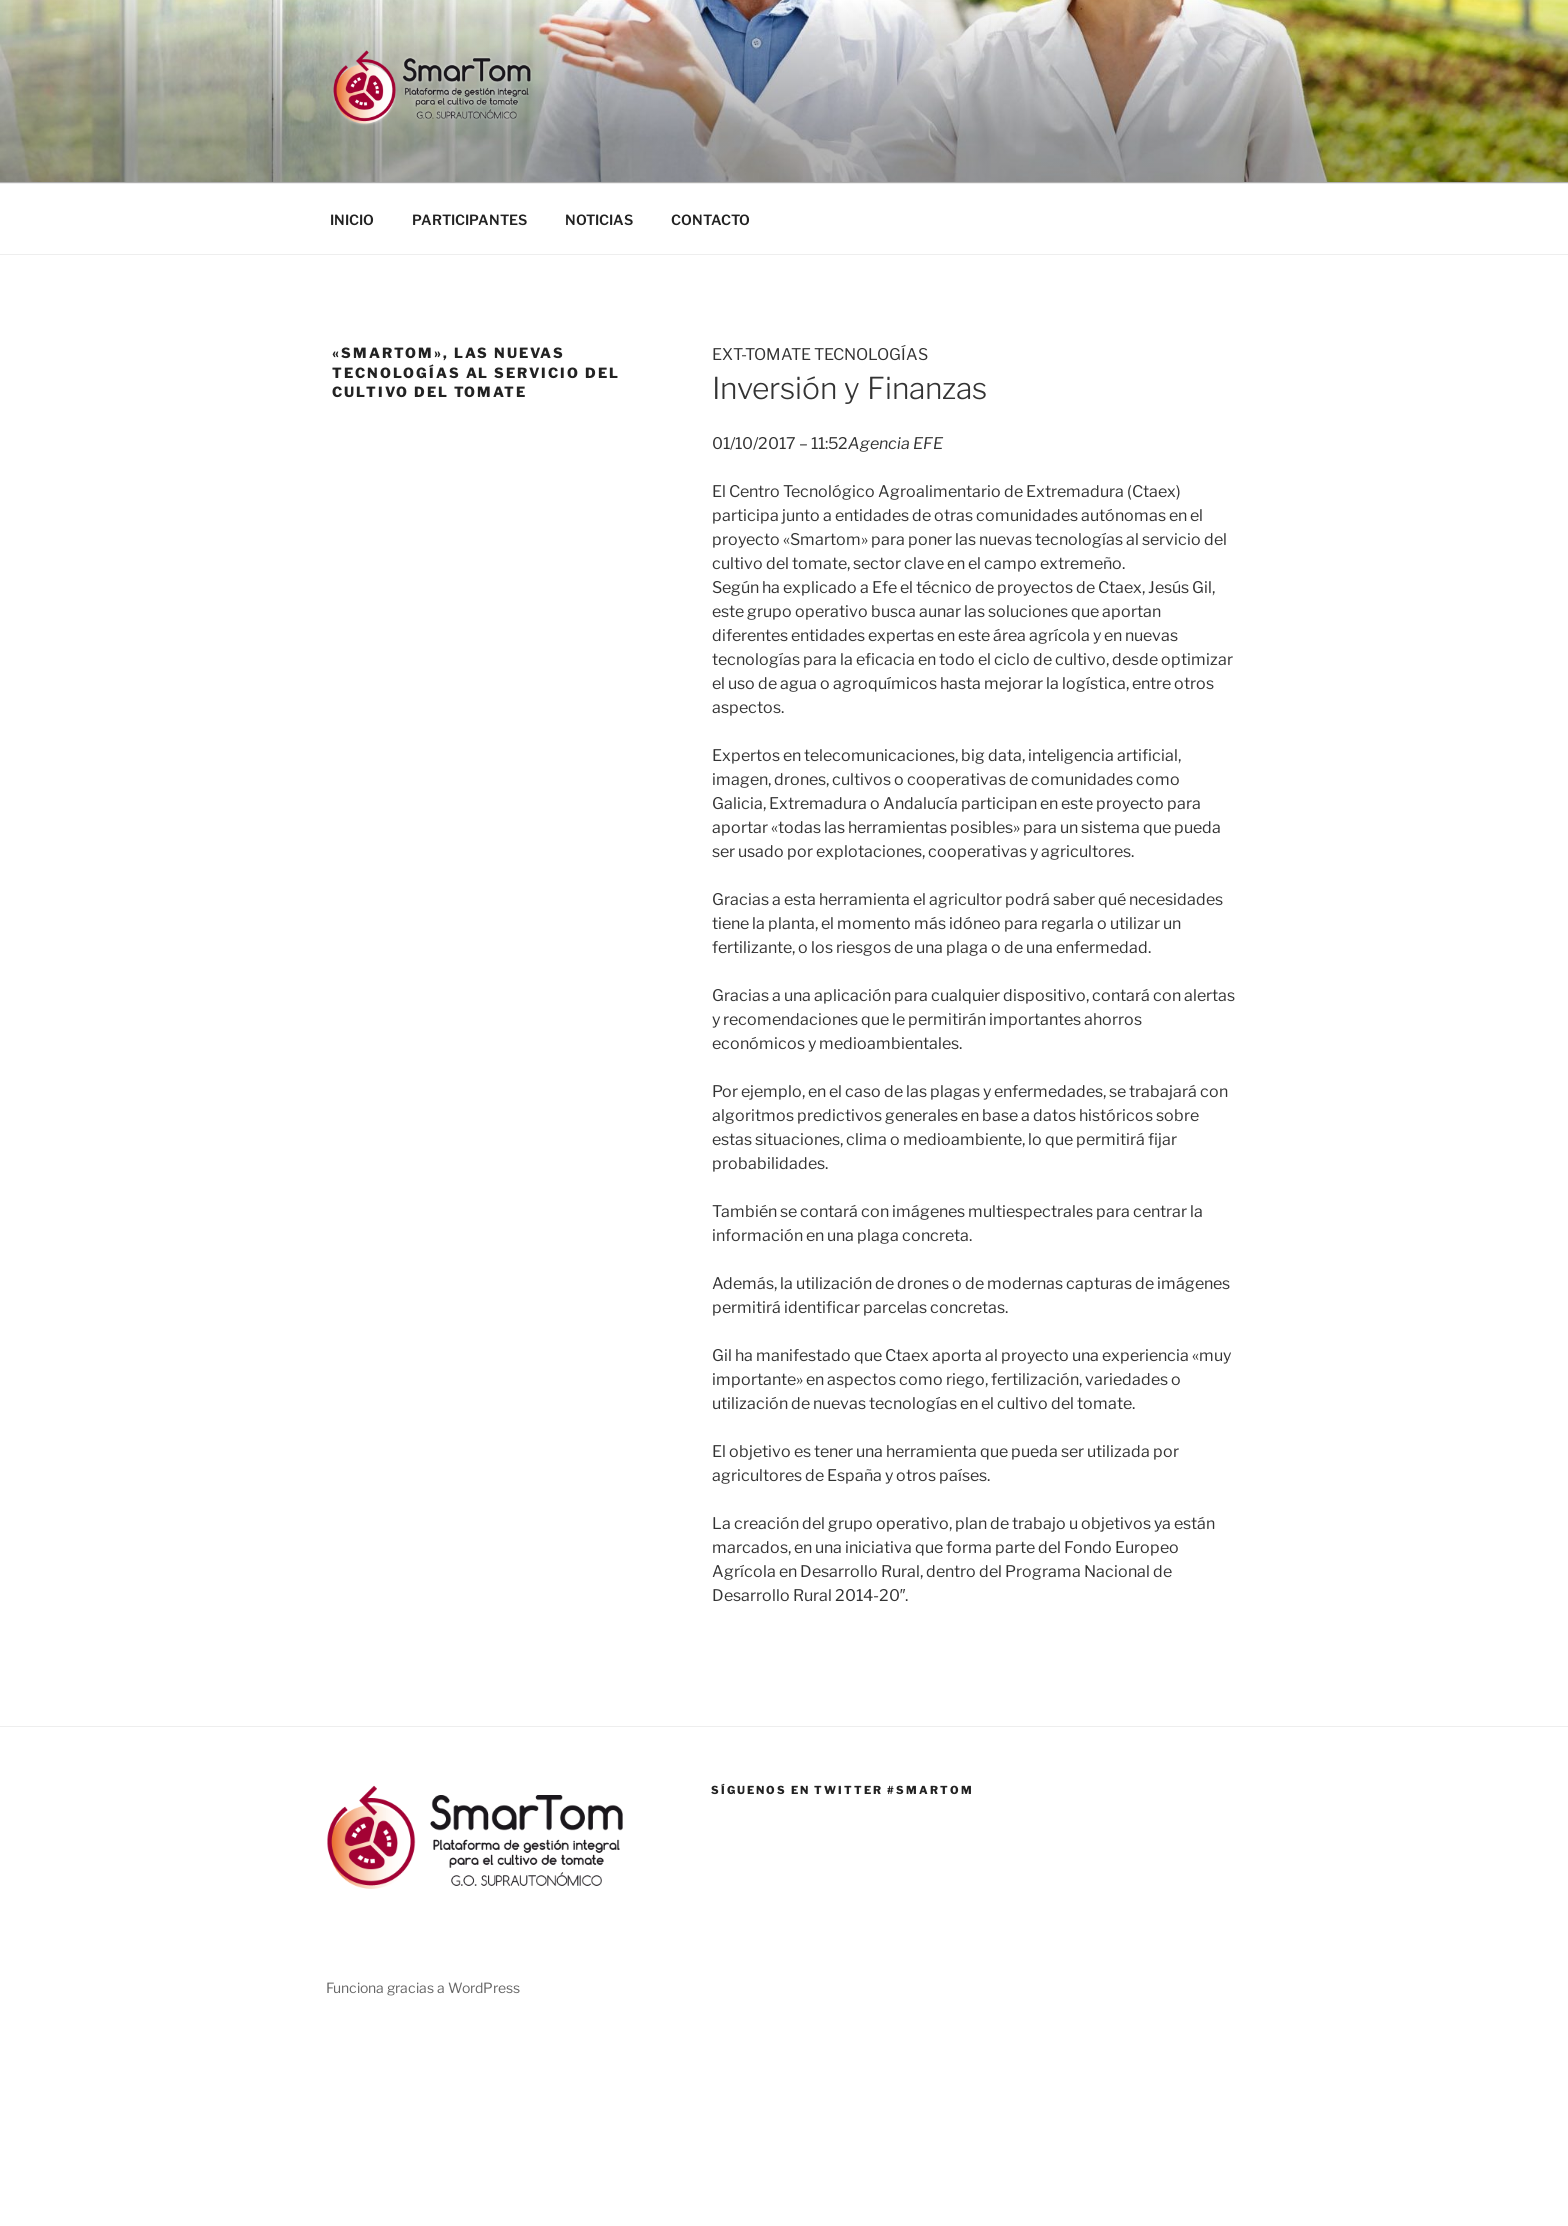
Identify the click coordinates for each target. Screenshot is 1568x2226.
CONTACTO (710, 219)
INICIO (352, 219)
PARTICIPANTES (469, 219)
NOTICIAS (599, 219)
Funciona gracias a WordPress (423, 1987)
